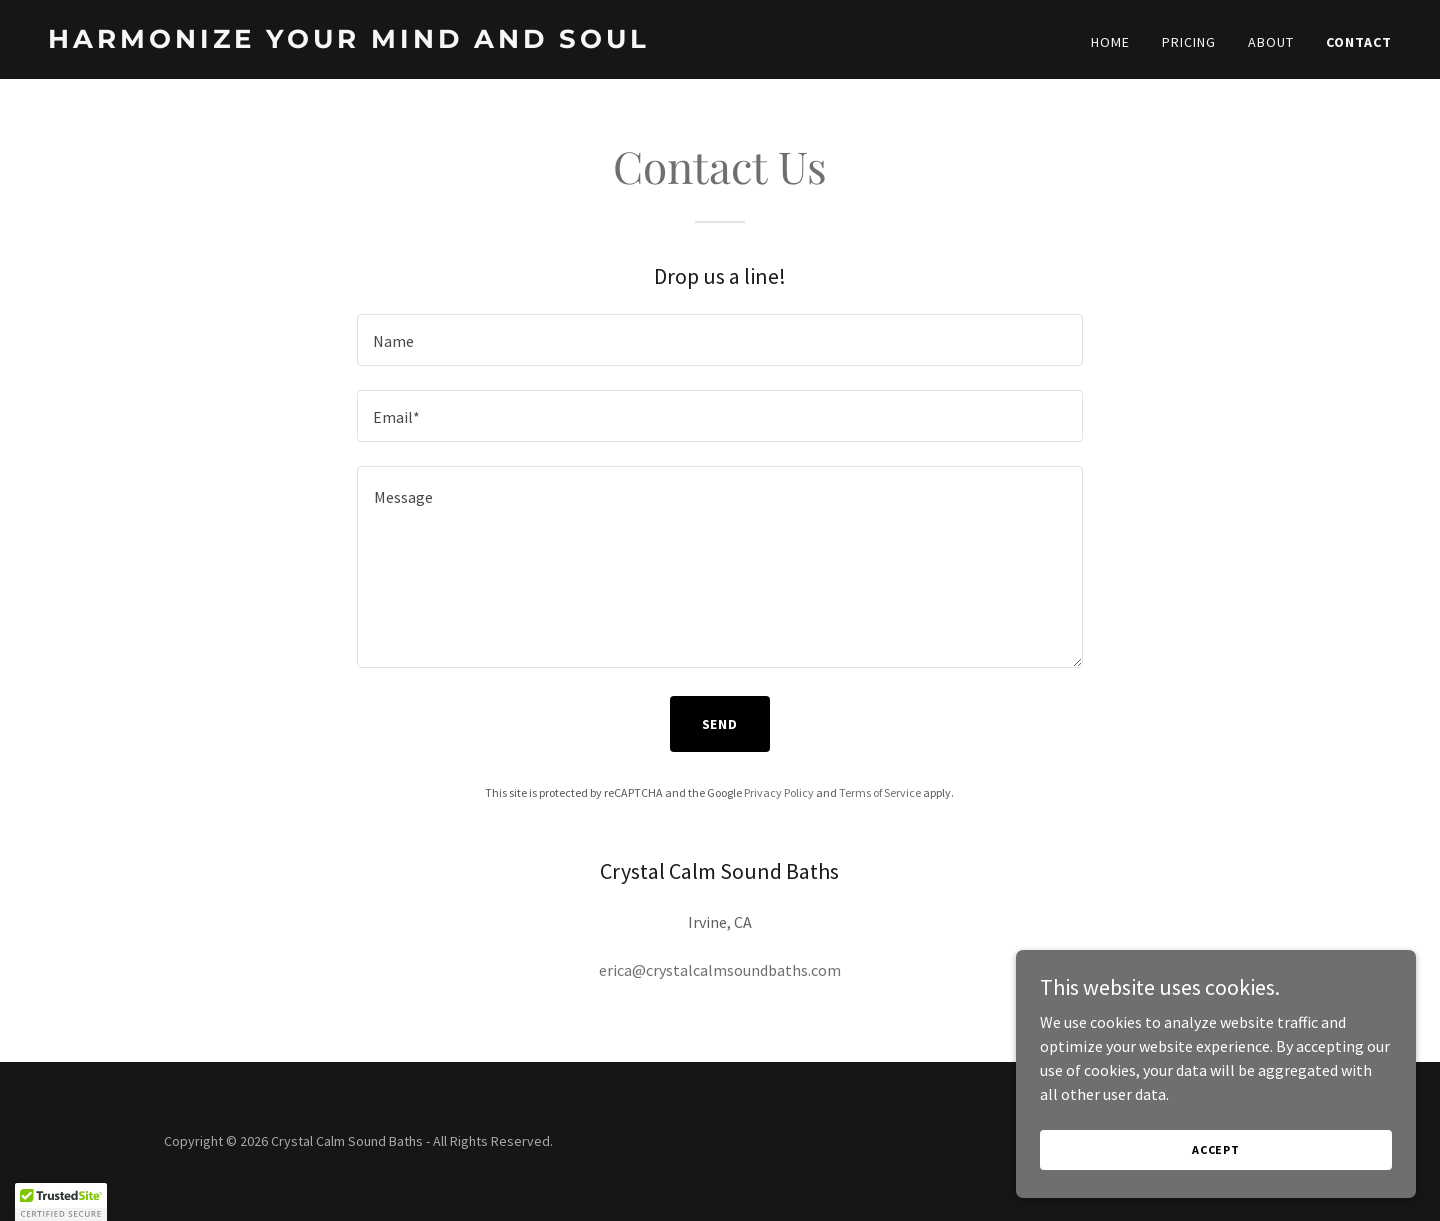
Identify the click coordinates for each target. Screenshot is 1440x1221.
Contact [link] (1359, 42)
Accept (1216, 1149)
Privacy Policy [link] (779, 792)
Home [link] (1110, 42)
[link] (376, 42)
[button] (61, 1202)
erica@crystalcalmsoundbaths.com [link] (720, 970)
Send (720, 724)
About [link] (1271, 42)
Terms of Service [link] (880, 792)
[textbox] (719, 340)
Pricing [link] (1189, 42)
